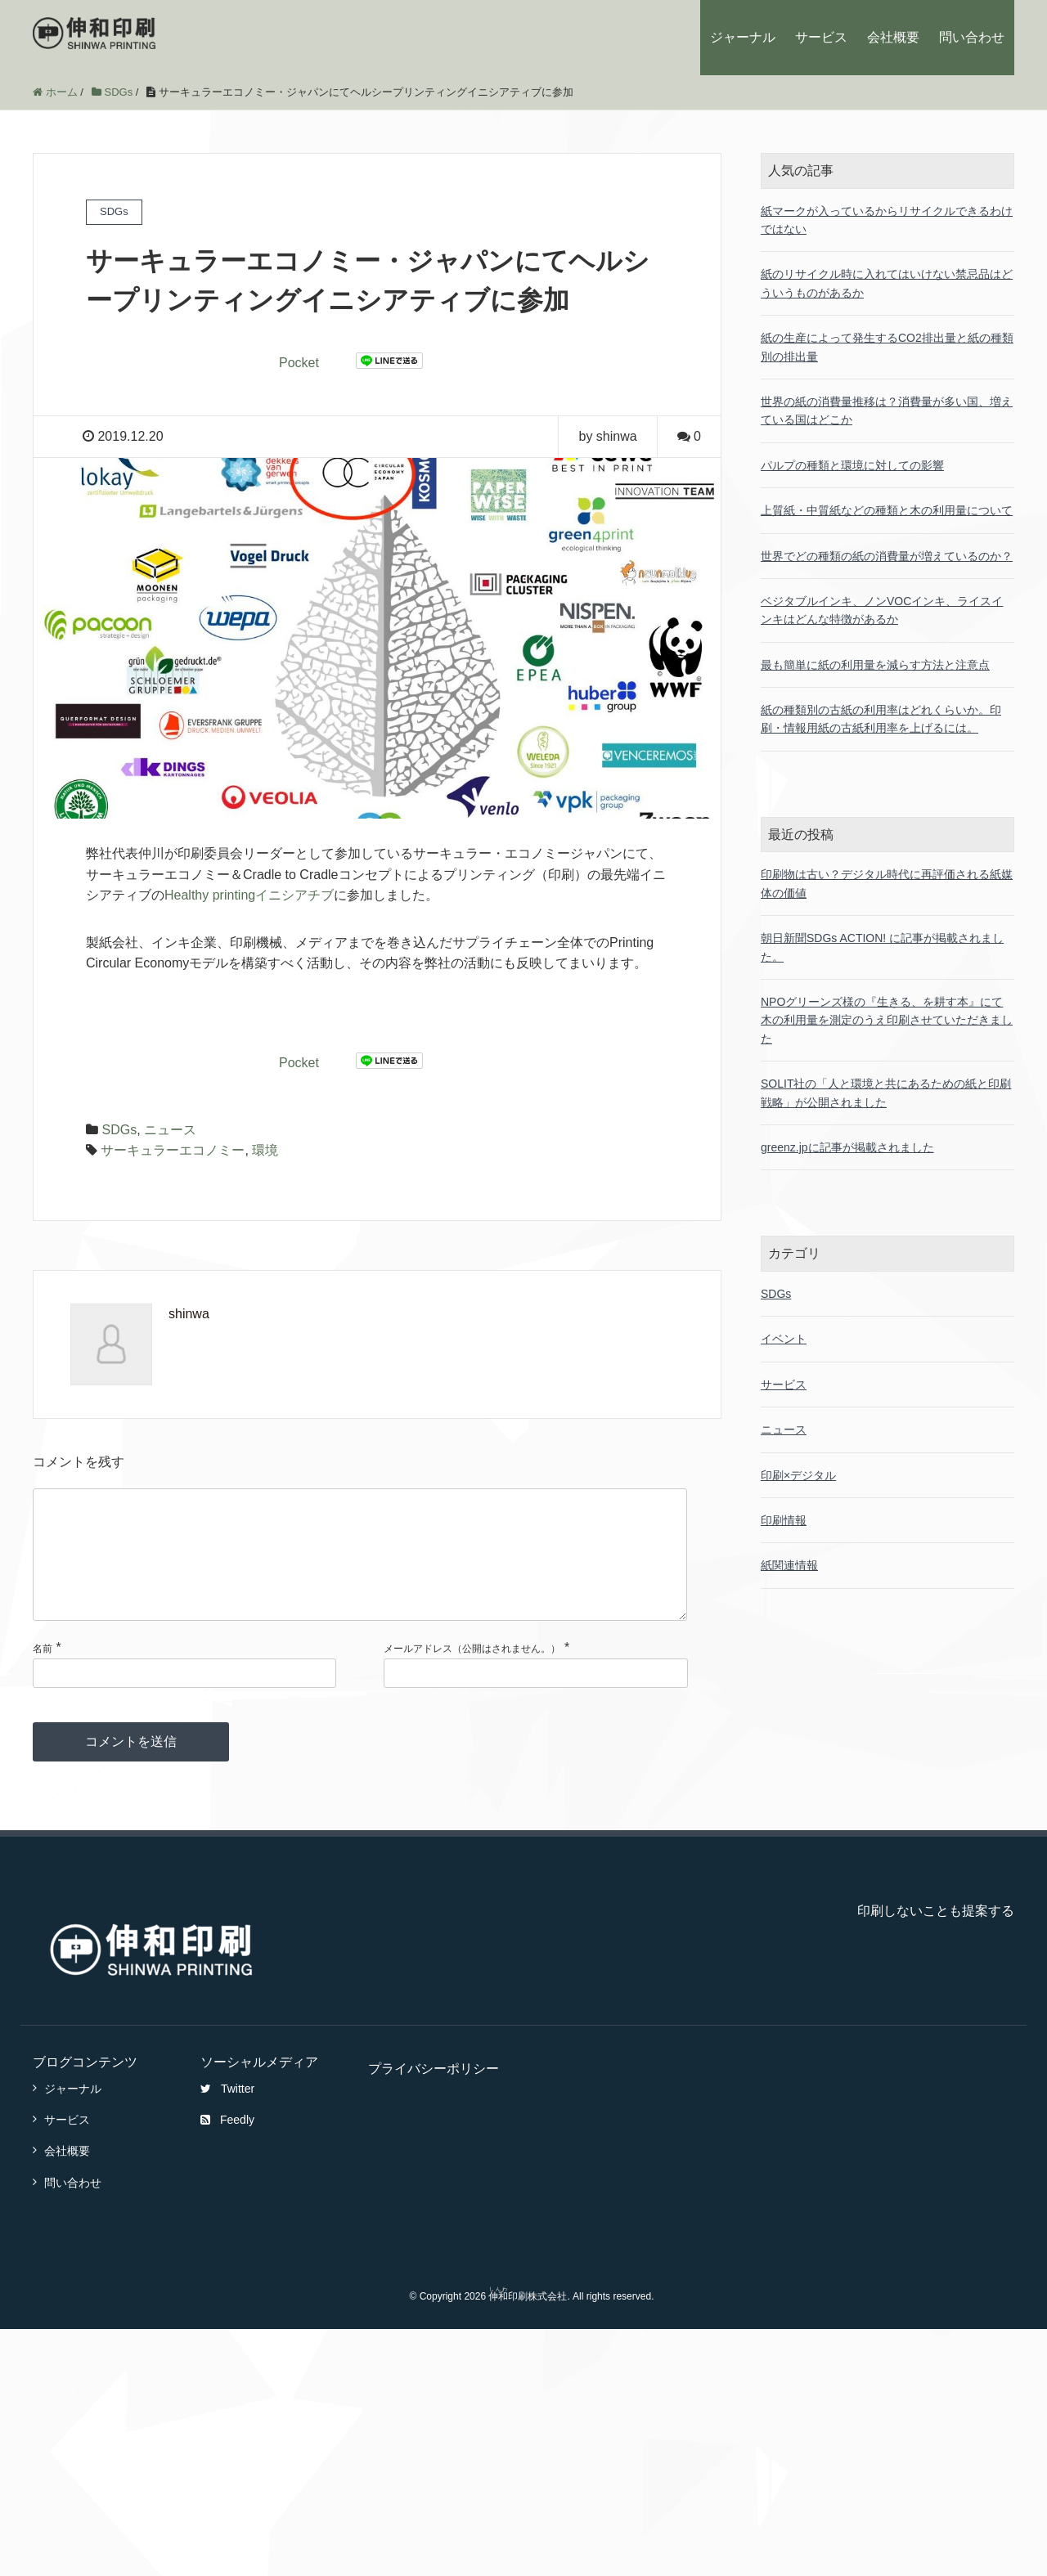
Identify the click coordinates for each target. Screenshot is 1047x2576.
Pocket (299, 363)
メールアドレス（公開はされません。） (472, 1675)
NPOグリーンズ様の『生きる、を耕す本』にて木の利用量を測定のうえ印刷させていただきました (887, 1020)
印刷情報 (784, 1520)
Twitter (227, 2114)
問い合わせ (971, 37)
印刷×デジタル (798, 1475)
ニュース (170, 1130)
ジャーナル (742, 37)
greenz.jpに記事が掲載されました (847, 1147)
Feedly (227, 2145)
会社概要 (893, 37)
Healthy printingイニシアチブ (249, 895)
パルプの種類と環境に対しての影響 (852, 465)
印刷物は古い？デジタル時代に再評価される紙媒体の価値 (887, 883)
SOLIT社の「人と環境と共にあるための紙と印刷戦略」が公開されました (886, 1092)
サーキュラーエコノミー (173, 1150)
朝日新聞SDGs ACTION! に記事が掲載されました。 (882, 947)
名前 (42, 1675)
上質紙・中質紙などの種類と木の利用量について (887, 510)
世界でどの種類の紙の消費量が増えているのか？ (887, 556)
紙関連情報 (789, 1565)
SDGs (119, 1130)
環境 (265, 1150)
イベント (784, 1338)
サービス (821, 37)
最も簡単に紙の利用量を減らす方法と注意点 (875, 664)
